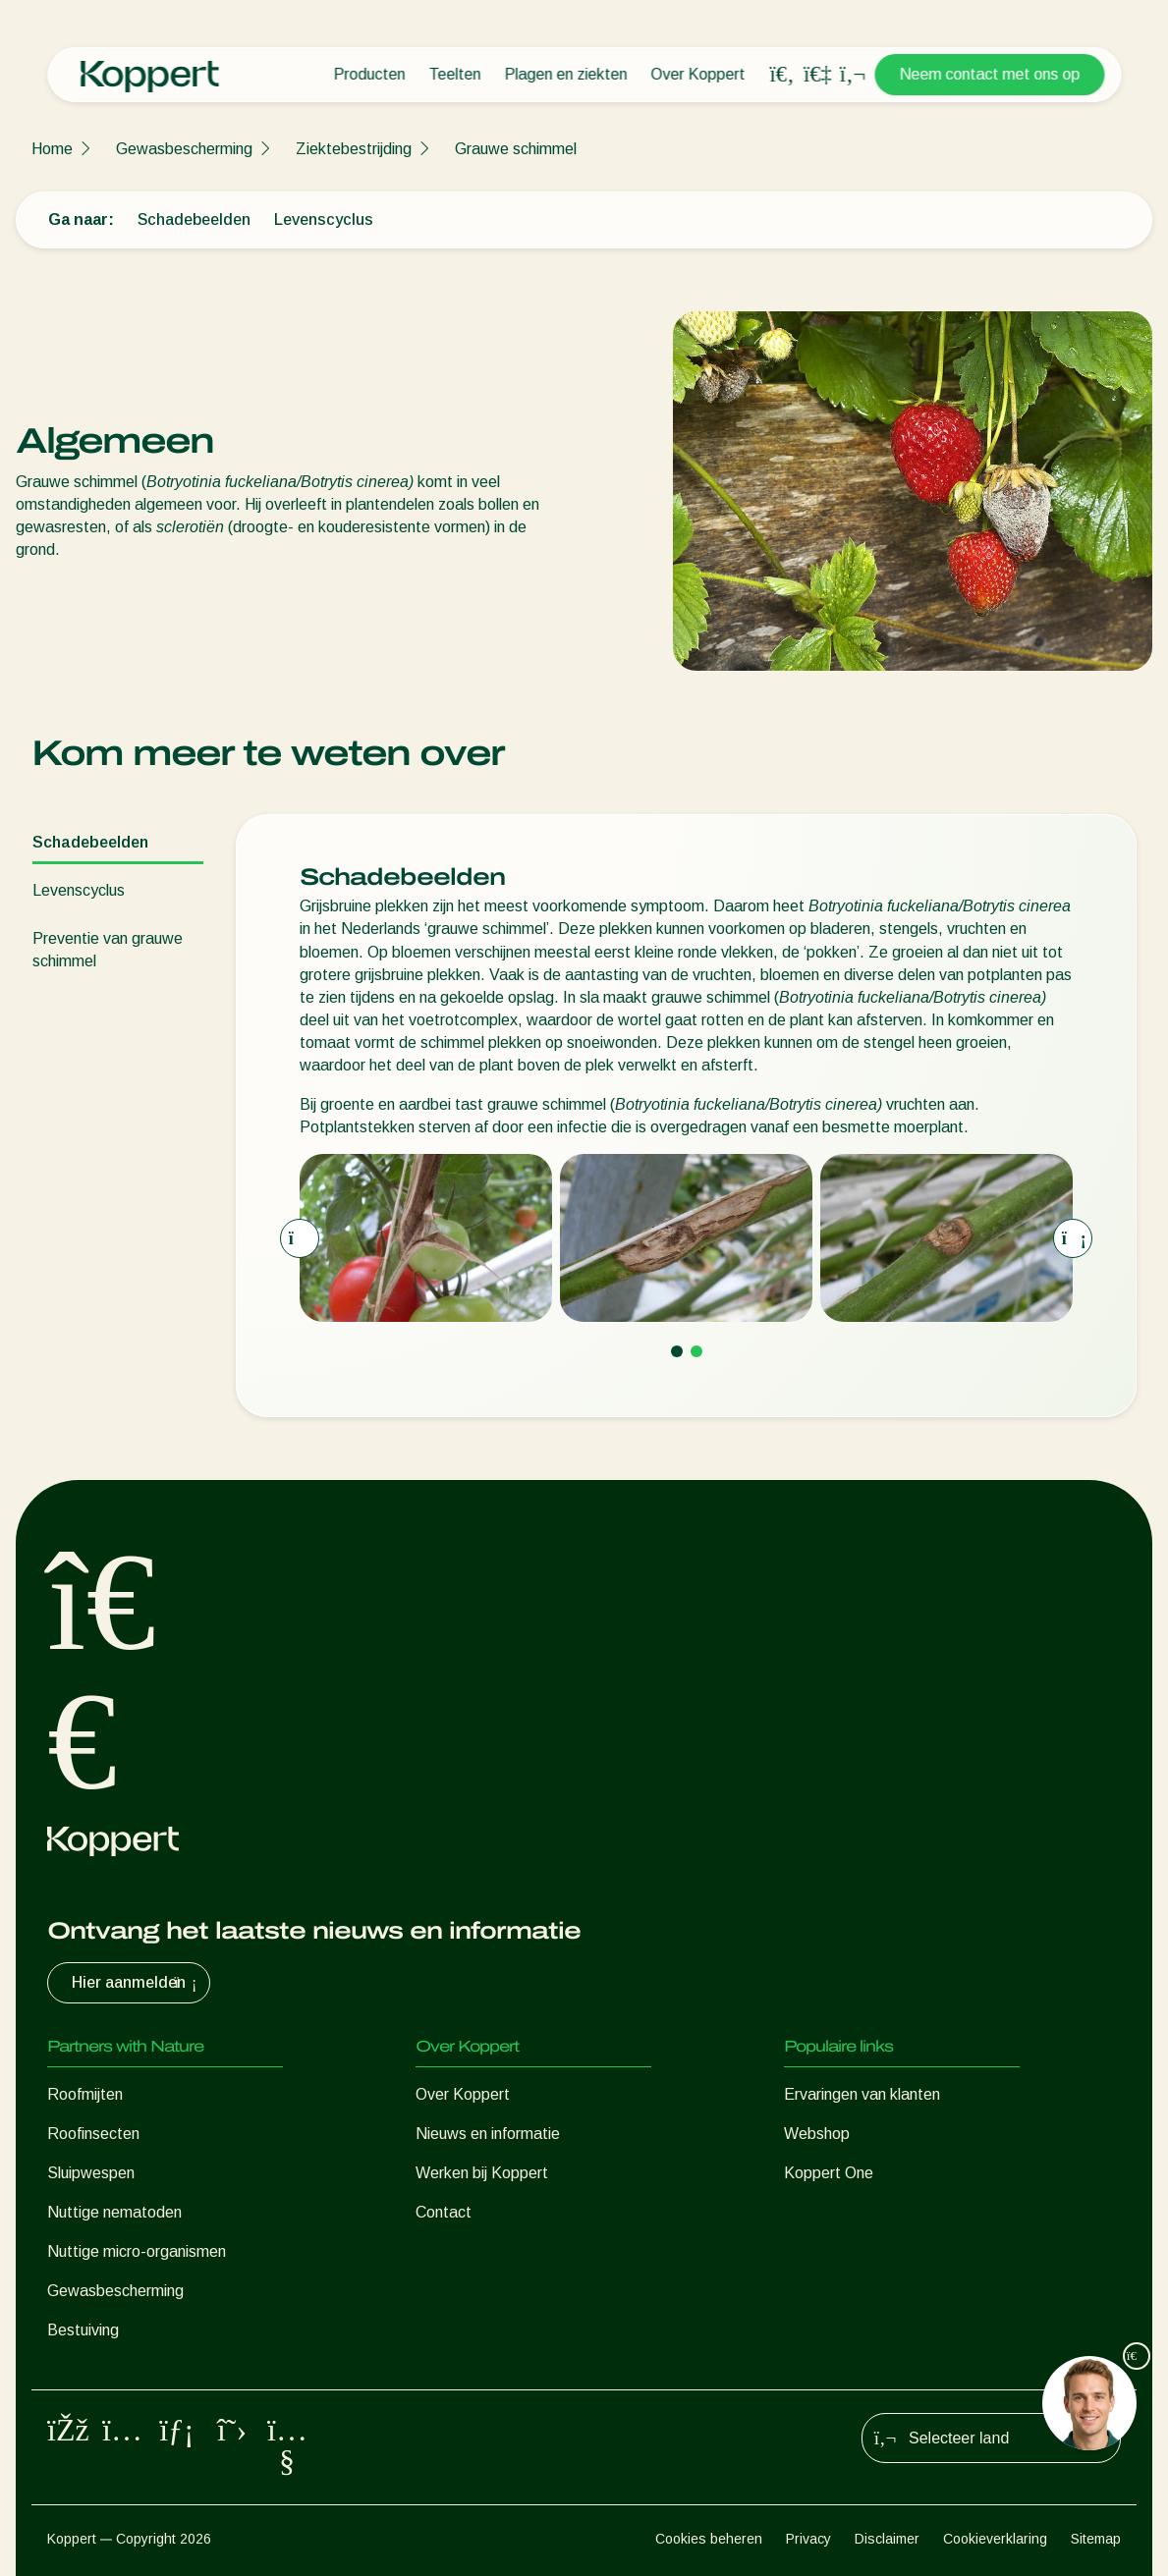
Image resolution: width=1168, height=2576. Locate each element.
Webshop (817, 2133)
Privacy (808, 2539)
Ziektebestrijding (354, 148)
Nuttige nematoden (114, 2212)
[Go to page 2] (696, 1351)
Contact (444, 2212)
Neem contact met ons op (989, 74)
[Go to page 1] (677, 1351)
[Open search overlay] (782, 74)
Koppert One (828, 2173)
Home (52, 148)
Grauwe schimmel (516, 148)
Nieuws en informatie (488, 2133)
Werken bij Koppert (482, 2173)
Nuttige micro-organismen (136, 2251)
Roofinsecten (93, 2133)
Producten (369, 74)
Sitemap (1096, 2539)
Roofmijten (85, 2094)
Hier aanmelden (136, 1983)
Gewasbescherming (184, 148)
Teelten (454, 74)
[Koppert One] (817, 74)
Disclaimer (887, 2539)
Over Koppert (697, 74)
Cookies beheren (708, 2539)
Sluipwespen (91, 2173)
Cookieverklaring (995, 2539)
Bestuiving (83, 2330)
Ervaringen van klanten (862, 2094)
